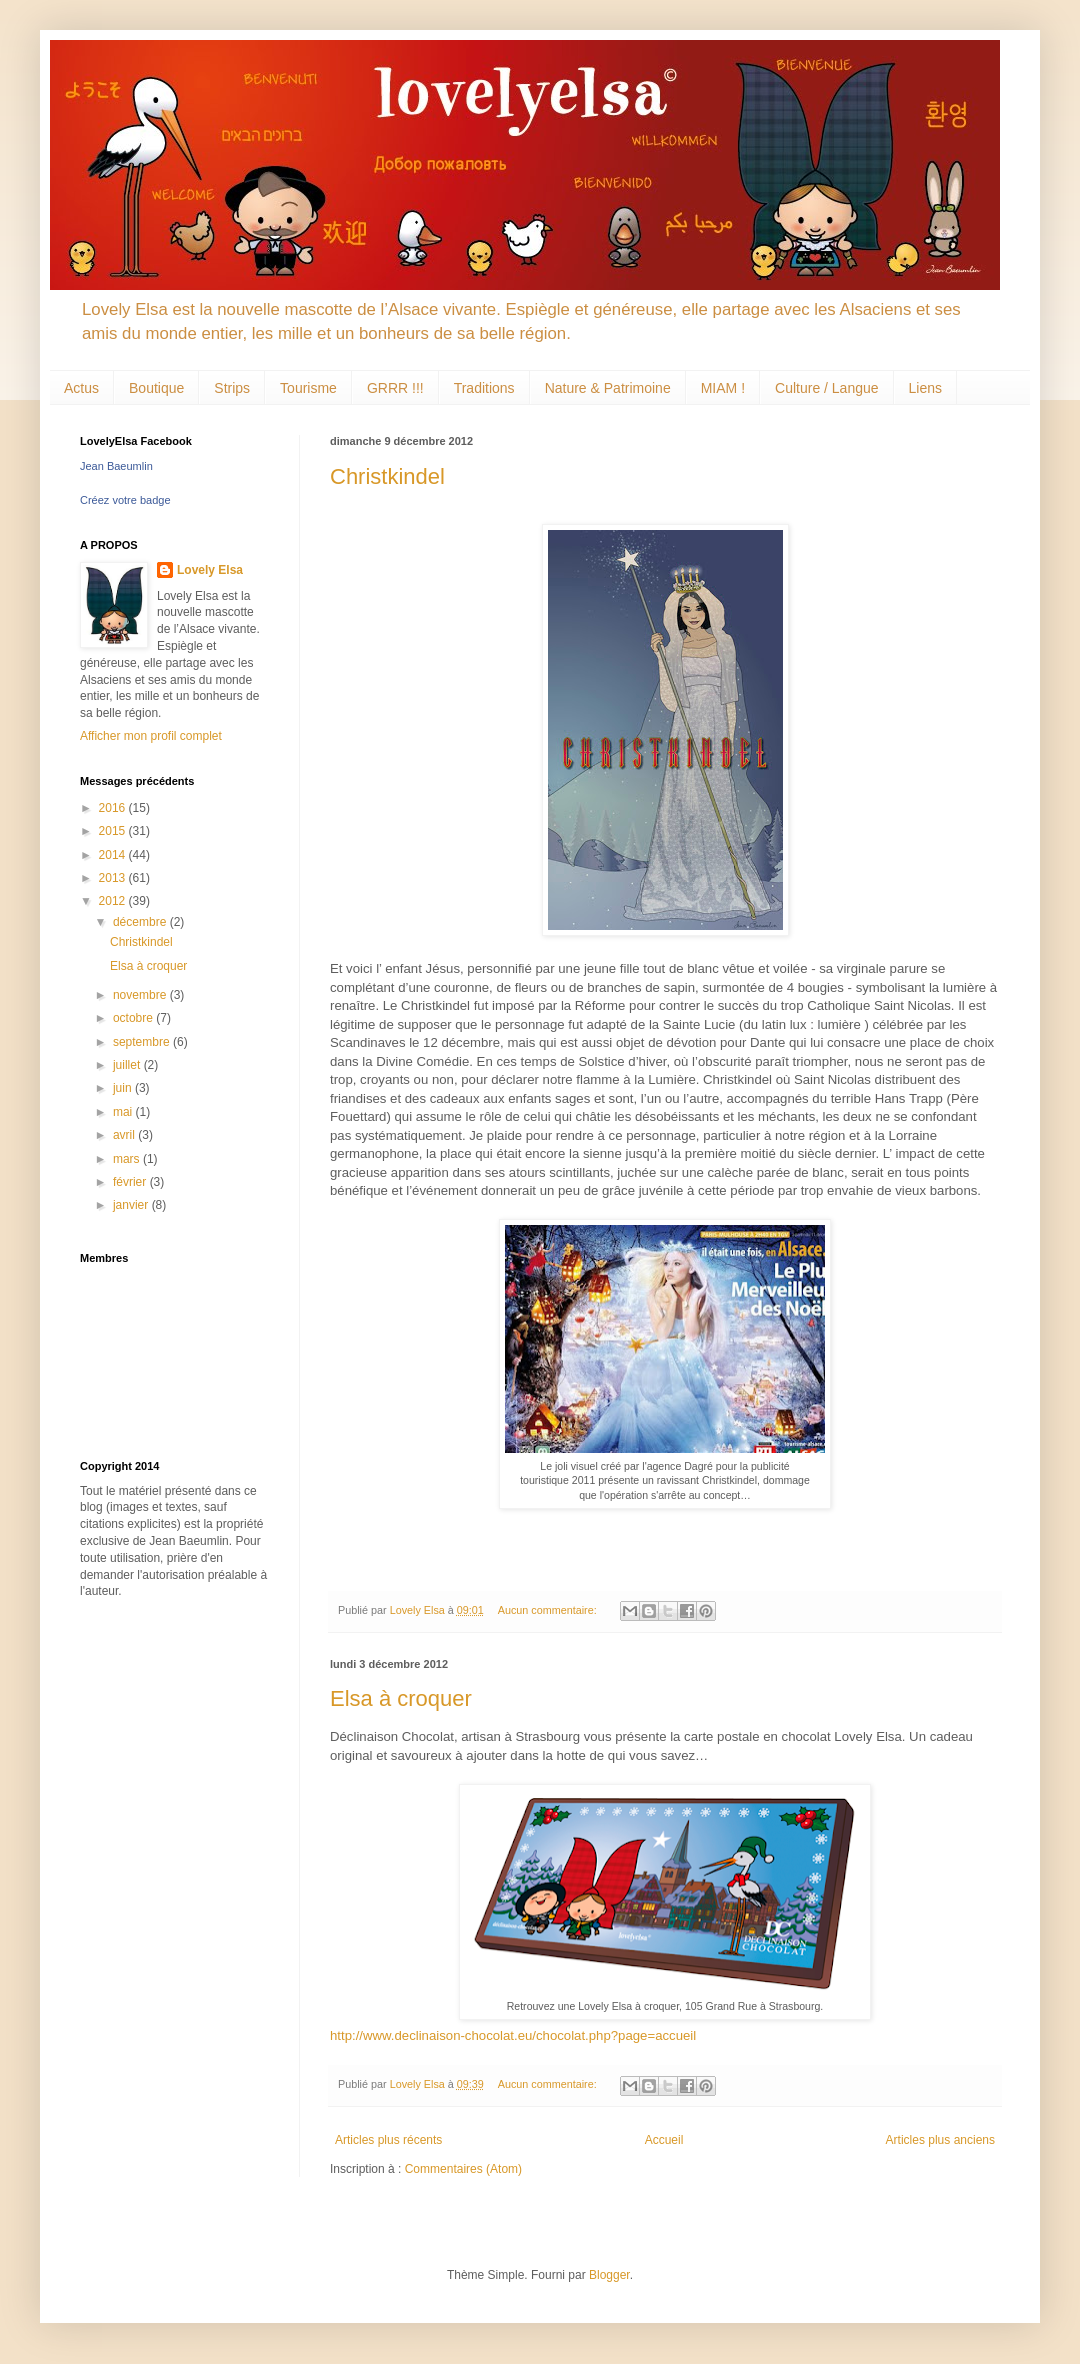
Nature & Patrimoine (608, 388)
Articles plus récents (388, 2140)
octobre (134, 1018)
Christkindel (387, 476)
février (131, 1182)
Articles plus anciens (940, 2140)
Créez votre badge (125, 500)
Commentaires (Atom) (463, 2169)
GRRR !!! (395, 388)
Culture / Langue (827, 388)
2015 (114, 831)
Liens (925, 388)
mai (124, 1112)
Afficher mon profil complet (151, 736)
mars (128, 1159)
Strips (232, 388)
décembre (141, 922)
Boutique (156, 388)
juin (124, 1088)
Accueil (664, 2140)
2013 (114, 878)
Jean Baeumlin (116, 466)
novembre (141, 995)
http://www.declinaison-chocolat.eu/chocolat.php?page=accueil (513, 2035)
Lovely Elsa (210, 570)
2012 (114, 901)
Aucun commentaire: (549, 1610)
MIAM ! (723, 388)
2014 (114, 855)
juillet (128, 1065)
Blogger (609, 2275)
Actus (81, 388)
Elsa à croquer (401, 1698)
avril (125, 1135)
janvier (132, 1205)
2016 (114, 808)
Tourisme (308, 388)
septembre (143, 1042)
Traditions (484, 388)
